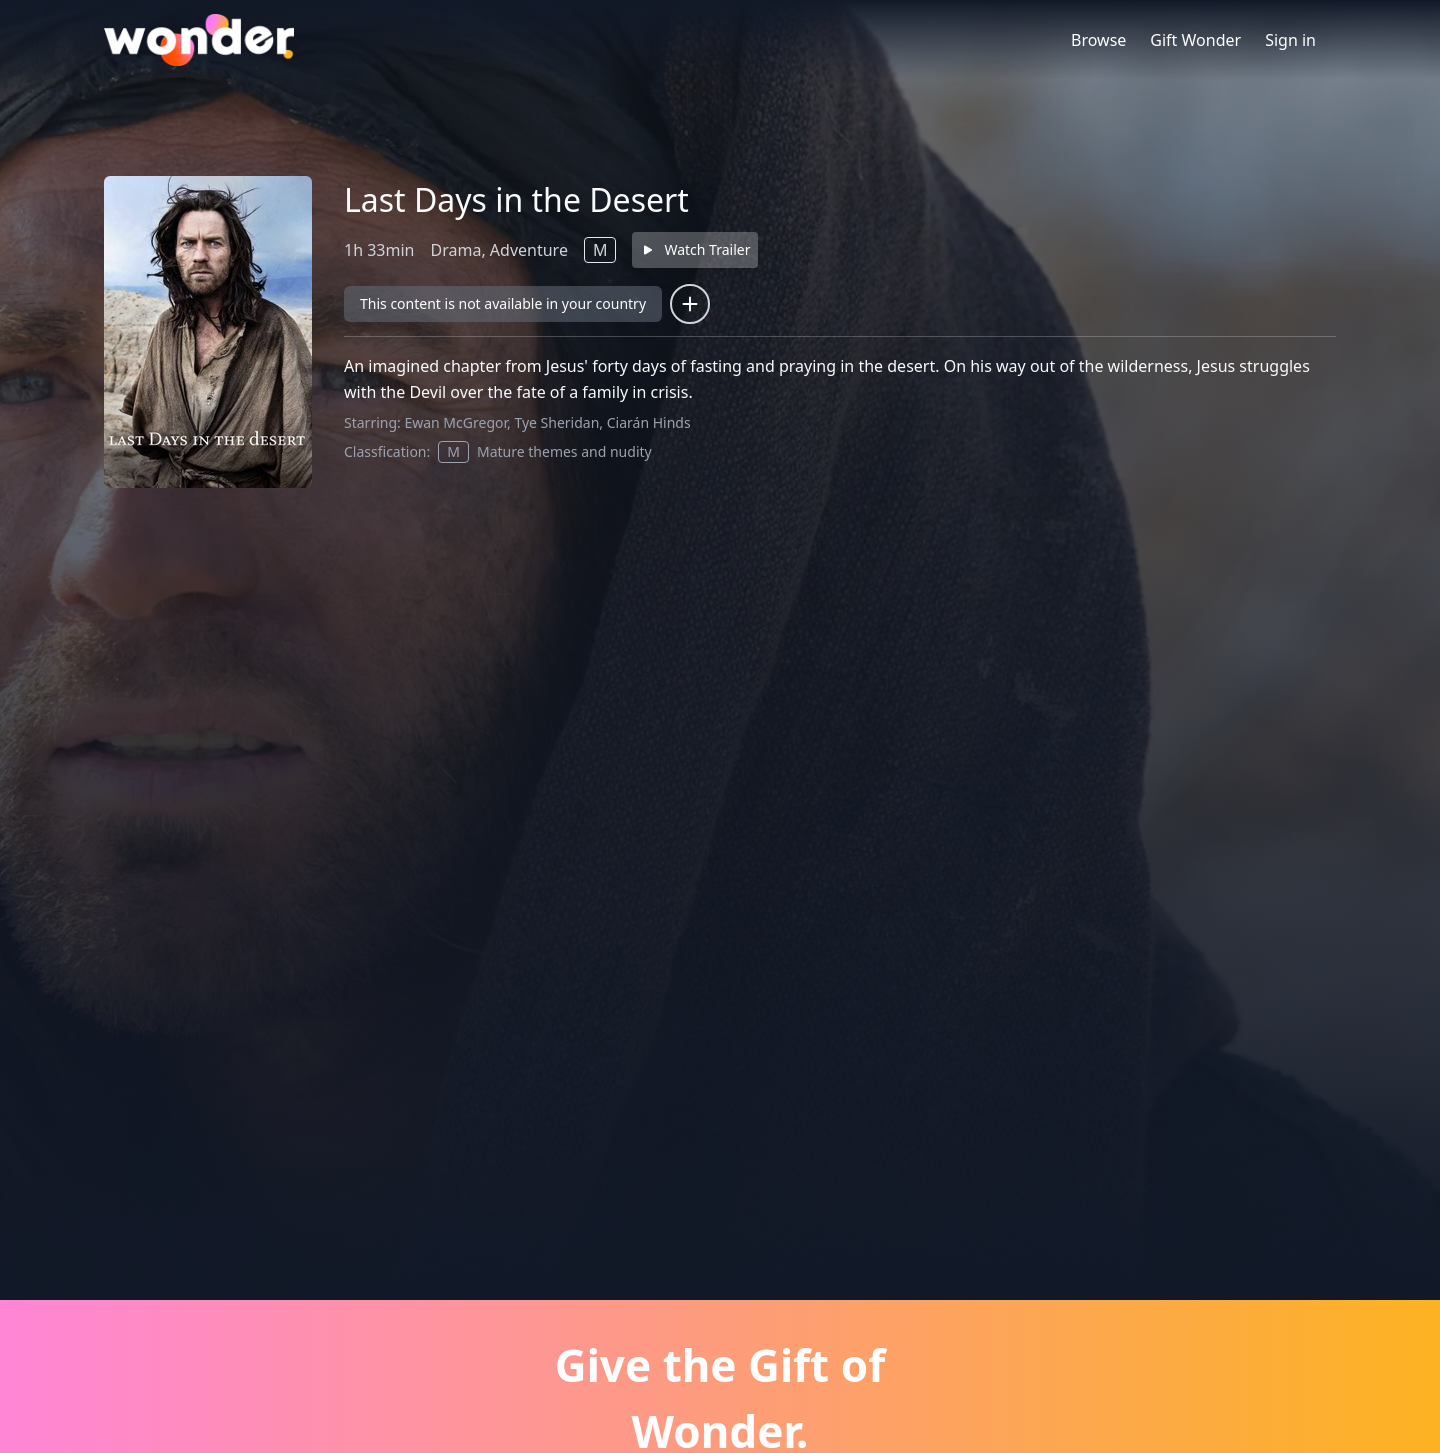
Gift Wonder (1195, 40)
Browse (1098, 40)
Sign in (1290, 40)
